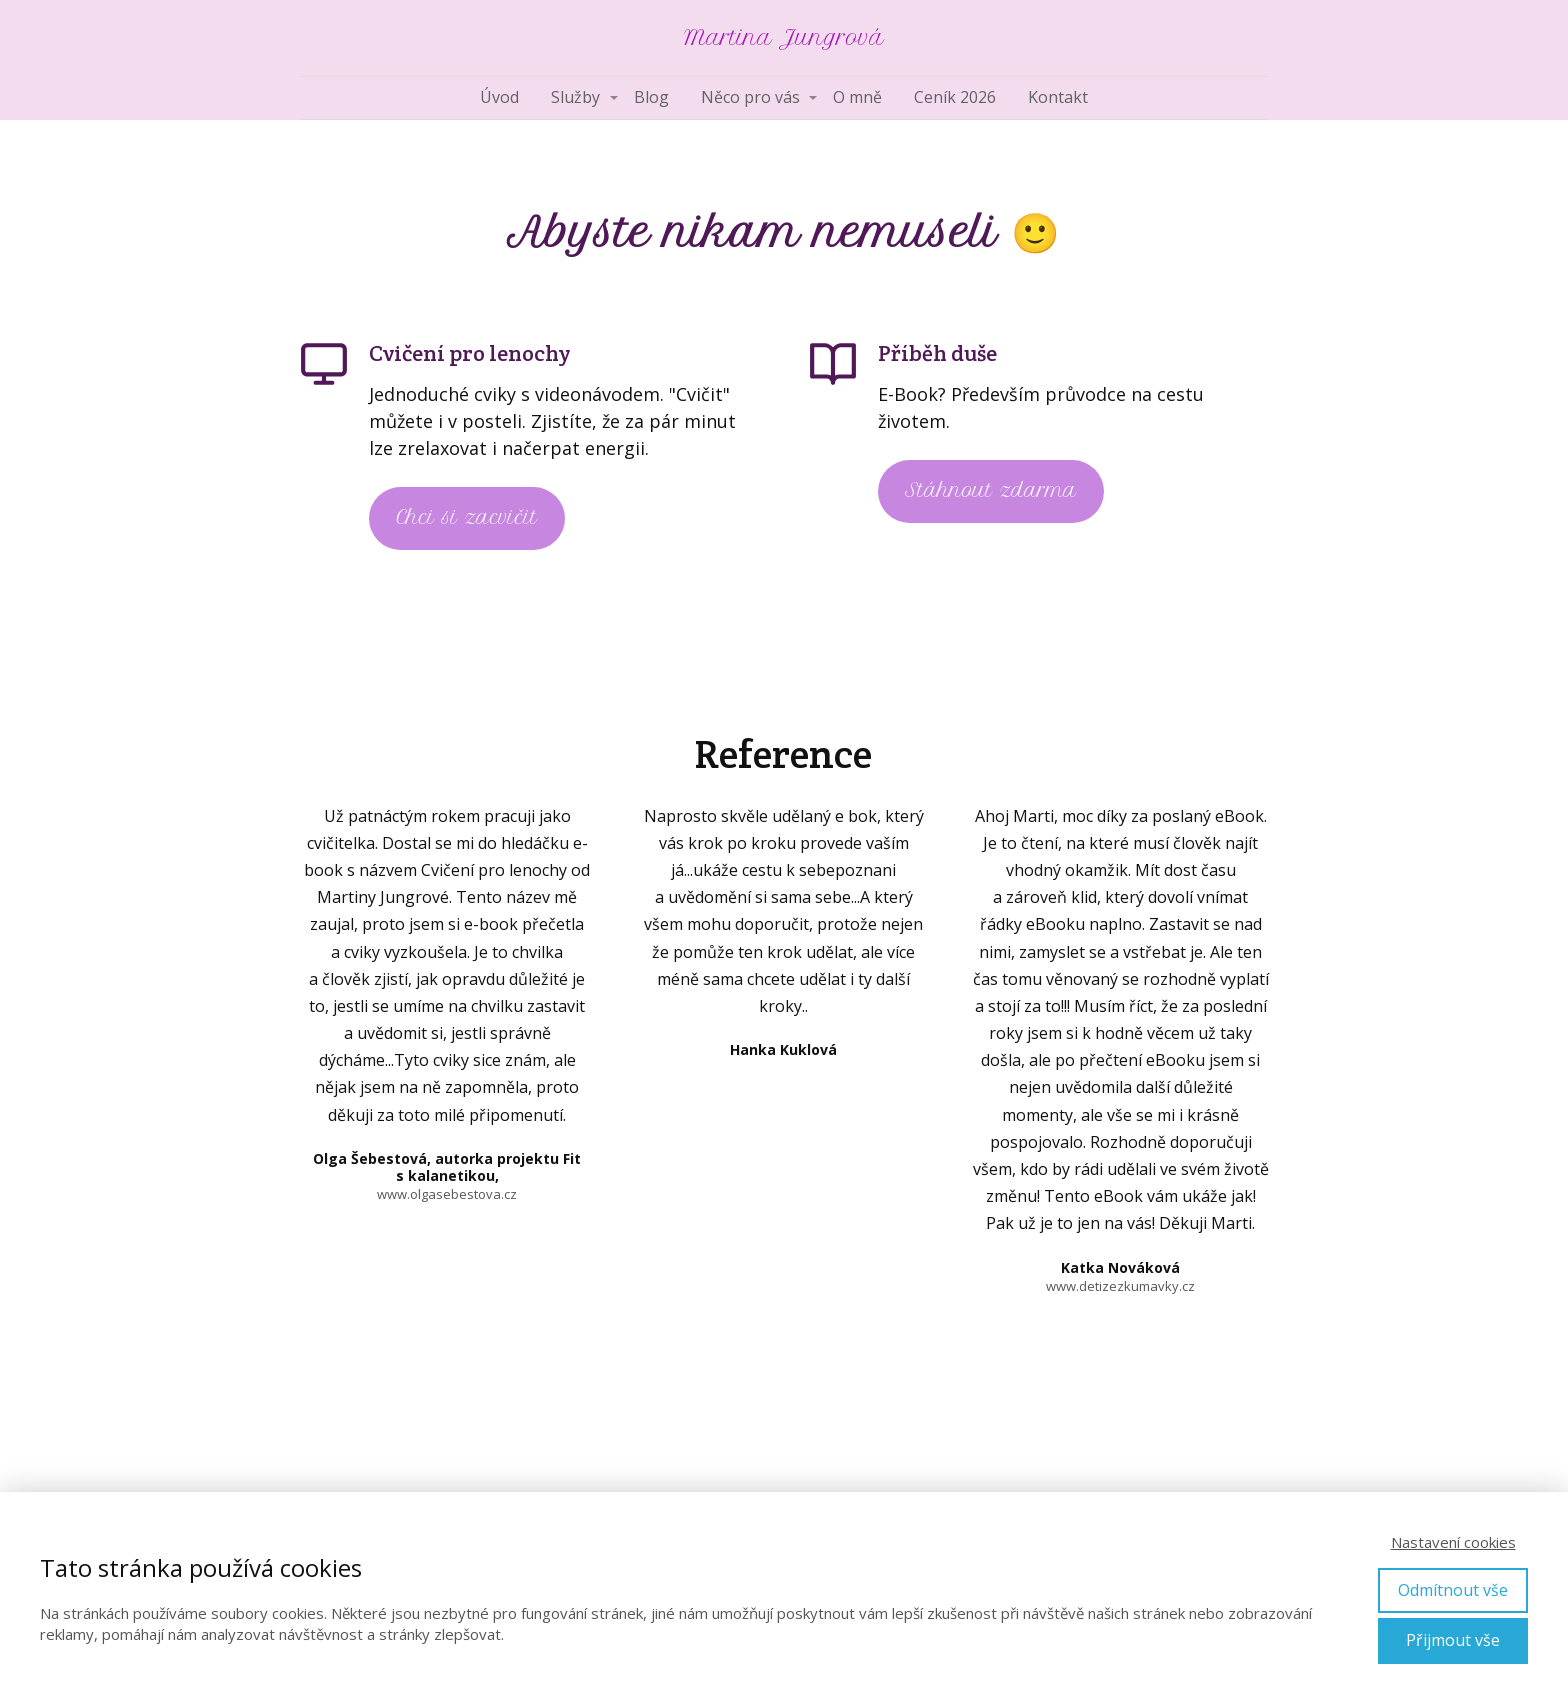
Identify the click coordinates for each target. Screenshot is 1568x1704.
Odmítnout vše (1453, 1590)
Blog (651, 97)
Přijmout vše (1453, 1640)
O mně (857, 97)
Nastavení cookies (1453, 1542)
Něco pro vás (750, 97)
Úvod (499, 97)
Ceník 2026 (955, 97)
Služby (575, 97)
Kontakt (1058, 97)
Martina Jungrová (784, 38)
